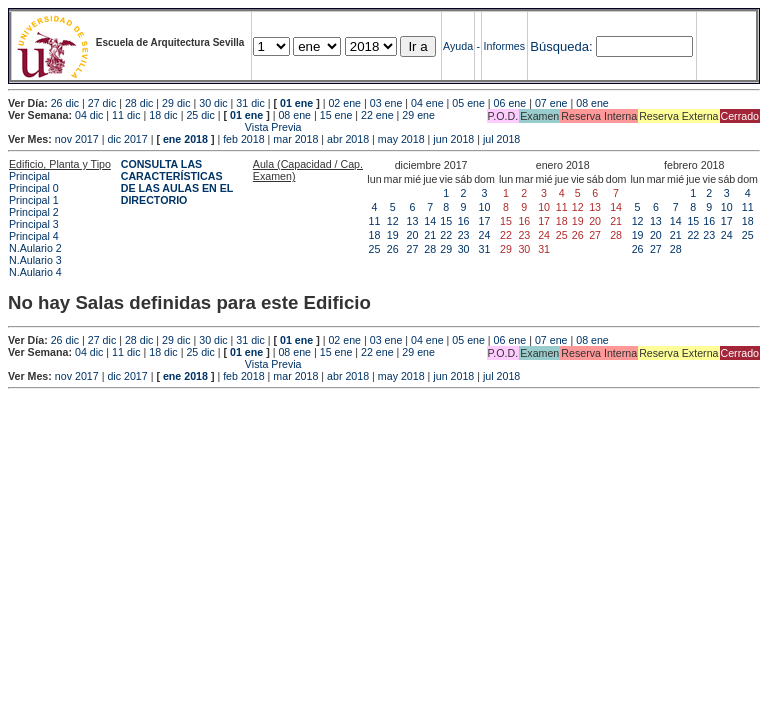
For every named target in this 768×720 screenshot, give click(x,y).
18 (375, 235)
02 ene (344, 103)
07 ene (551, 103)
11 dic (126, 115)
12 (393, 221)
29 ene (418, 115)
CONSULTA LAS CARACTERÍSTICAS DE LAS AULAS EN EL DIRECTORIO (177, 182)
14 (430, 221)
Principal (29, 176)
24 (485, 235)
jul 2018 (501, 139)
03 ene (386, 103)
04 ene (427, 103)
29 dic (176, 103)
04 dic (89, 115)
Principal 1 (34, 200)
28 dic (139, 103)
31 (485, 249)
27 (413, 249)
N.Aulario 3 (35, 260)
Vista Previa (155, 127)
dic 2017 (127, 139)
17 (485, 221)
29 (446, 249)
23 (464, 235)
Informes (504, 46)
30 (464, 249)
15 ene (336, 115)
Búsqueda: (561, 46)
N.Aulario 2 (35, 248)
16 (464, 221)
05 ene (468, 103)
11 (375, 221)
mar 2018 (295, 139)
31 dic (250, 103)
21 (430, 235)
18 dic (163, 115)
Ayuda (458, 46)
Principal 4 (34, 236)
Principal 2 (34, 212)
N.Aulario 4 (35, 272)
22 (446, 235)
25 (375, 249)
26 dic (65, 103)
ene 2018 (185, 139)
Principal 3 (34, 224)
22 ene (377, 115)
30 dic (213, 103)
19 (393, 235)
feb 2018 (243, 139)
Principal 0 (34, 188)
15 (446, 221)
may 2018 (401, 139)
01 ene (296, 103)
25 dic (200, 115)
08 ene (592, 103)
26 (393, 249)
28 (430, 249)
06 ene (510, 103)
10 (485, 207)
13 (413, 221)
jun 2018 (453, 139)
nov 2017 (77, 139)
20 (413, 235)
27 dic (102, 103)
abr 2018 (348, 139)
